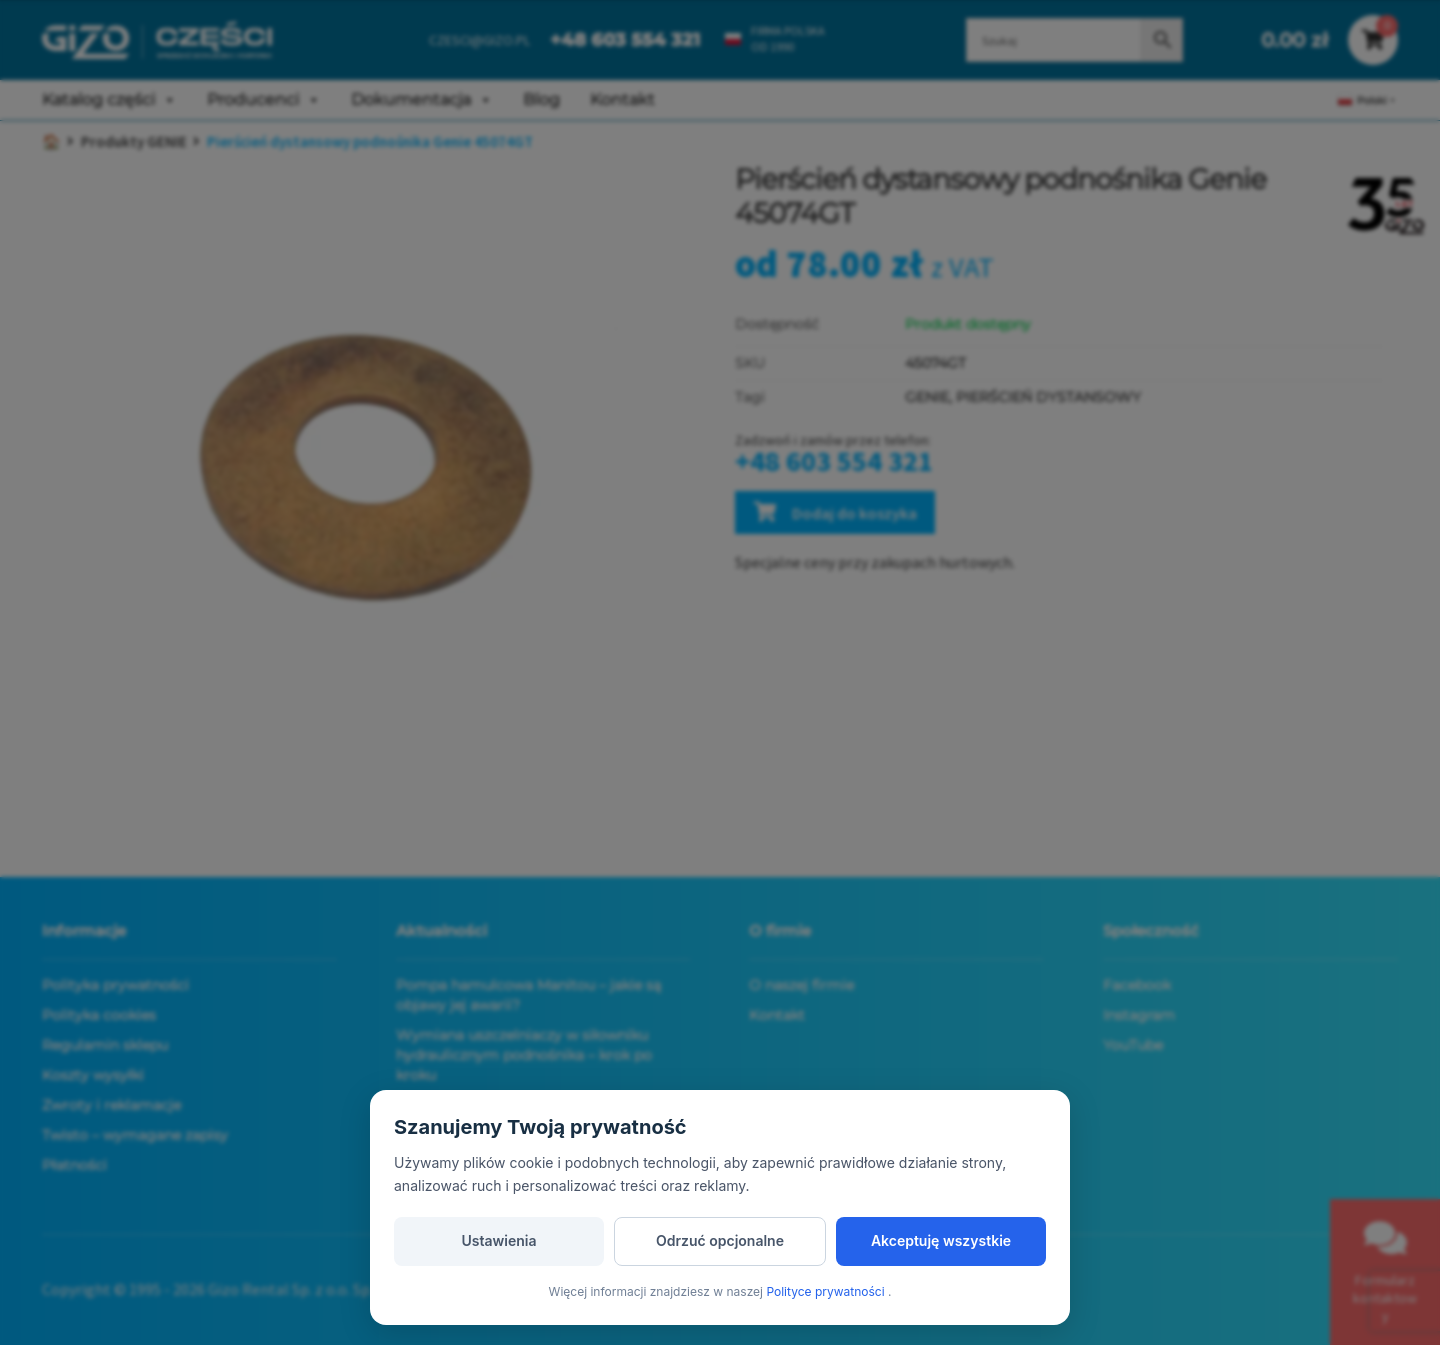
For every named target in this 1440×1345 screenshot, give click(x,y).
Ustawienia (498, 1240)
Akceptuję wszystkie (941, 1240)
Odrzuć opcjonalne (720, 1240)
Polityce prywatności (827, 1291)
